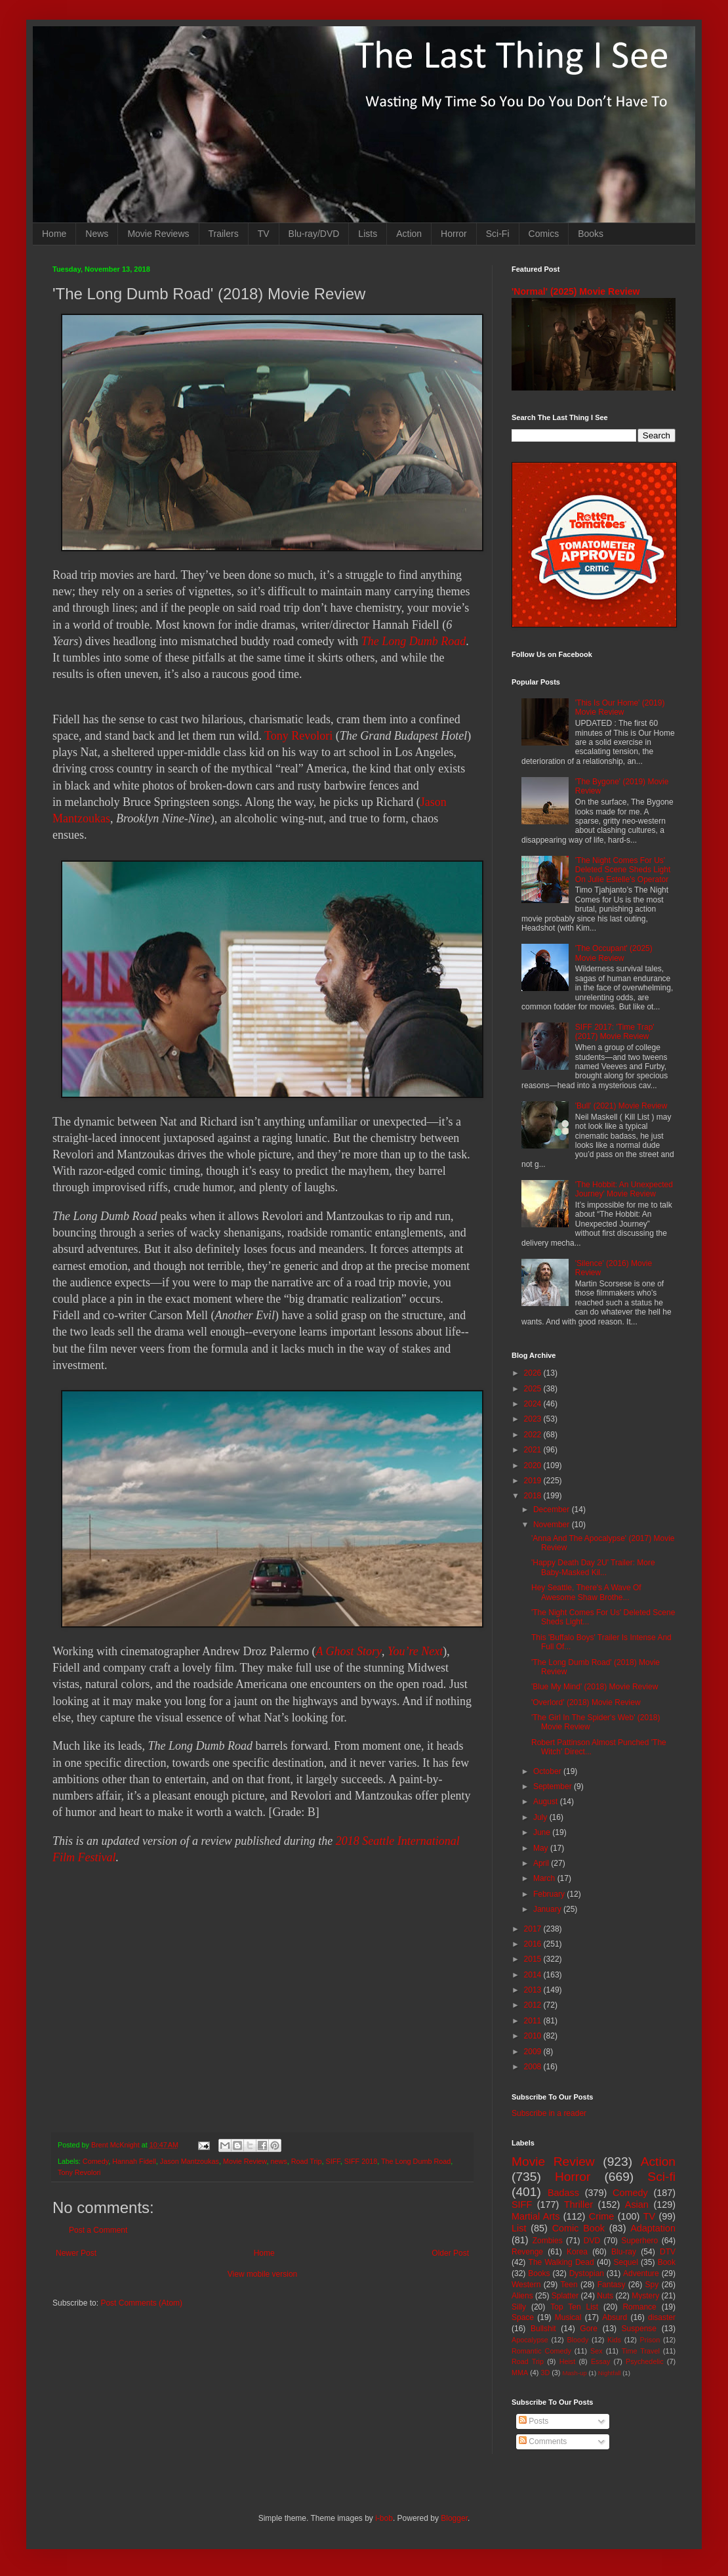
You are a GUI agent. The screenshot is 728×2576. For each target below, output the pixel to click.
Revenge (527, 2251)
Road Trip (306, 2161)
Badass (563, 2192)
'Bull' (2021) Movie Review (621, 1105)
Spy (652, 2284)
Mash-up (574, 2372)
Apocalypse (530, 2340)
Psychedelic (645, 2361)
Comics (544, 233)
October (548, 1771)
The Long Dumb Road (413, 641)
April (542, 1863)
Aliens (522, 2295)
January (548, 1909)
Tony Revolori (298, 735)
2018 (534, 1495)
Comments (543, 2441)
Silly (519, 2307)
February (550, 1894)
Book (667, 2262)
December (552, 1509)
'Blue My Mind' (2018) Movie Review (594, 1686)
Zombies (548, 2240)
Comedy (95, 2161)
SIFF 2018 (360, 2161)
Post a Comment (98, 2230)
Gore (588, 2328)
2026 (534, 1373)
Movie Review (245, 2161)
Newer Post (76, 2253)
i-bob (384, 2518)
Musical (568, 2317)
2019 (534, 1480)
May (541, 1848)
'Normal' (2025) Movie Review (575, 291)
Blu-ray (623, 2251)
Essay (600, 2361)
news (279, 2161)
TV (264, 233)
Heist (567, 2361)
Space (523, 2317)
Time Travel (641, 2351)
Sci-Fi (498, 233)
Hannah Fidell (134, 2161)
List (519, 2228)
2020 (534, 1465)
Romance (639, 2307)
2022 (534, 1434)
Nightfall (609, 2372)
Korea (577, 2251)
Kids (614, 2340)
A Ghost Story (348, 1651)
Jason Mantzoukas (189, 2161)
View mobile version (263, 2274)
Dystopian (586, 2273)
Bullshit (543, 2328)
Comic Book (578, 2228)
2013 (534, 1990)
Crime (601, 2216)
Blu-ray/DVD (314, 233)
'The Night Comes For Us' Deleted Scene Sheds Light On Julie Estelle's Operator (622, 870)
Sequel (625, 2262)
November (552, 1524)
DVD (592, 2240)
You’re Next (415, 1651)
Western (526, 2284)
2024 (534, 1403)
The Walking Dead (561, 2262)
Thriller (578, 2204)
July (541, 1817)
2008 (534, 2066)
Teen (569, 2284)
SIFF (333, 2161)
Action (409, 233)
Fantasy (611, 2284)
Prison (650, 2340)
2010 (534, 2035)
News (96, 233)
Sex (596, 2351)
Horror (454, 233)
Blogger (454, 2518)
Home (54, 233)
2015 (534, 1959)
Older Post (450, 2253)
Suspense (639, 2328)
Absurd (614, 2317)
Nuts (605, 2295)
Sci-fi (661, 2177)
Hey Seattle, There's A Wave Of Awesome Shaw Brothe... (586, 1592)
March (545, 1878)
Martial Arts (535, 2216)
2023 (534, 1419)
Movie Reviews (158, 233)
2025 (534, 1388)
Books (590, 233)
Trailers (224, 233)
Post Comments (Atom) (141, 2303)
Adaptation (653, 2228)
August (546, 1801)
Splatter (565, 2295)
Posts (533, 2421)
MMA (520, 2372)
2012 (534, 2005)
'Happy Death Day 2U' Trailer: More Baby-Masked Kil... (593, 1567)
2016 (534, 1944)
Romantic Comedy (541, 2351)
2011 (534, 2020)
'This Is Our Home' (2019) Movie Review (620, 707)
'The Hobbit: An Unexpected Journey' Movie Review (624, 1189)
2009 (534, 2051)
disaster (662, 2317)
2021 (534, 1449)
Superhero (639, 2240)
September (553, 1786)
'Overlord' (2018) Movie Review (586, 1702)
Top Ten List (574, 2307)
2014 (534, 1974)
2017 (534, 1928)
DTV (668, 2251)
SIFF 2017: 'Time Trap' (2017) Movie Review (615, 1032)
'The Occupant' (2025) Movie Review (614, 953)
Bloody (577, 2340)
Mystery (645, 2295)
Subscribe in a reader (549, 2113)
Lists (367, 233)
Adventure (641, 2273)
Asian (637, 2204)
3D (545, 2372)
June (542, 1832)
